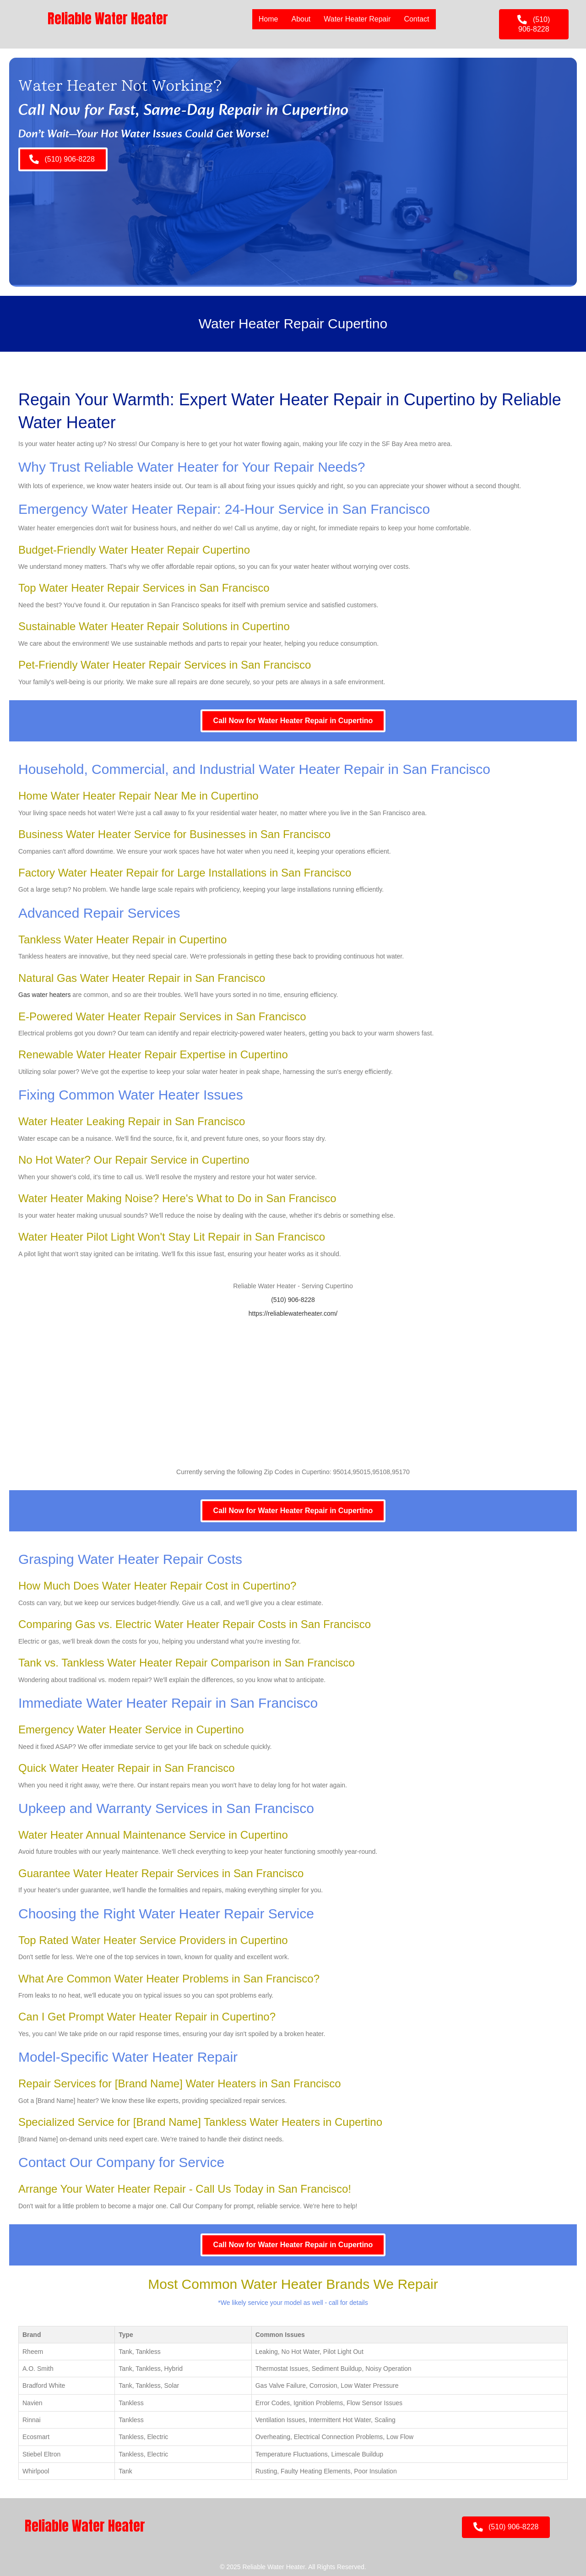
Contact (416, 19)
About (300, 19)
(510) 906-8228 (293, 1299)
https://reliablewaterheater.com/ (293, 1313)
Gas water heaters (44, 994)
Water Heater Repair (357, 19)
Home (268, 19)
